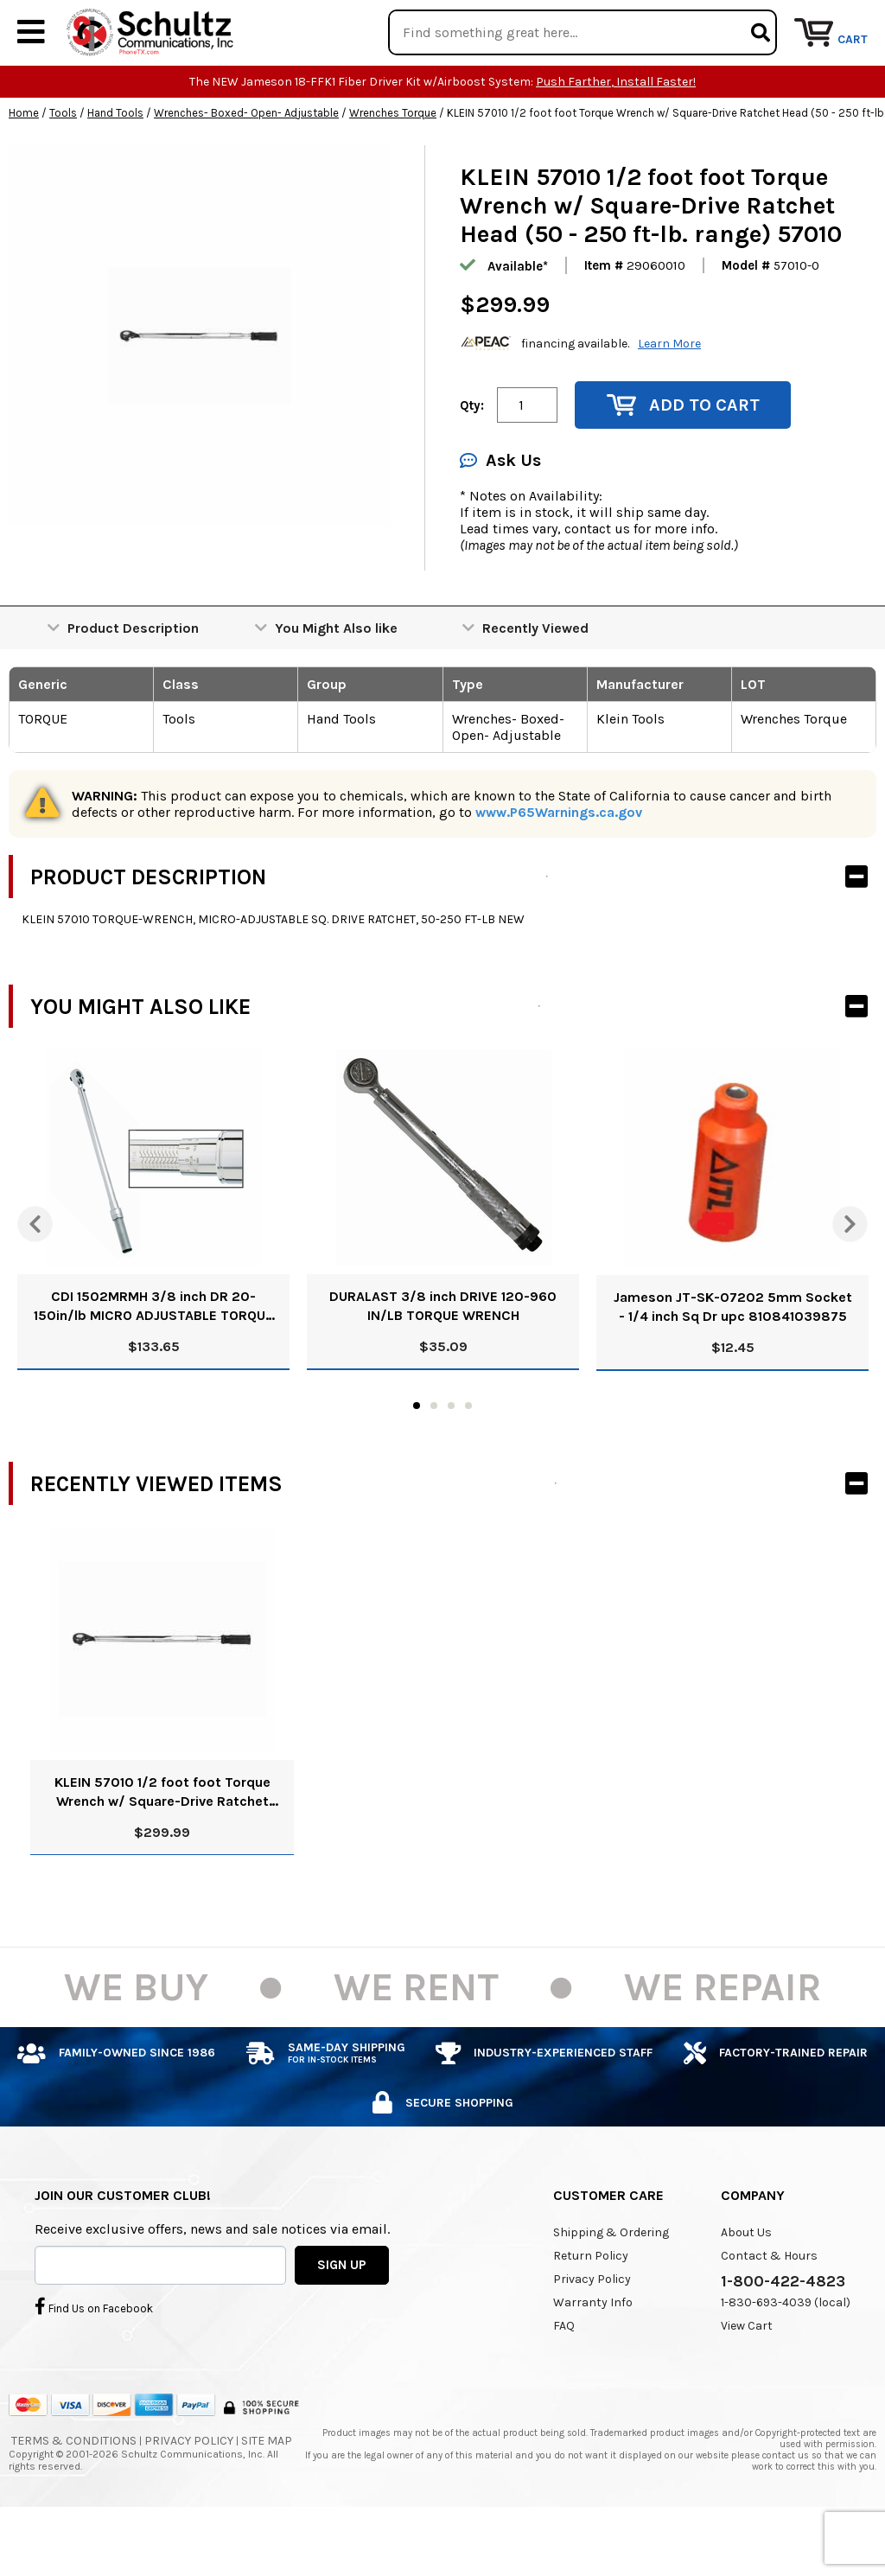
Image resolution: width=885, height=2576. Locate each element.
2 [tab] (433, 1458)
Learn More (669, 395)
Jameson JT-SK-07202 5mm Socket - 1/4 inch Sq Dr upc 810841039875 (733, 1359)
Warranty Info (593, 2355)
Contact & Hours (769, 2308)
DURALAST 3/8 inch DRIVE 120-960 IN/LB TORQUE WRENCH (443, 1358)
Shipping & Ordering (611, 2285)
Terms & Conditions (74, 2493)
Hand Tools (115, 165)
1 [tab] (416, 1458)
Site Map (266, 2493)
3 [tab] (451, 1458)
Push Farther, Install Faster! (616, 134)
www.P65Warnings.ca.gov (558, 865)
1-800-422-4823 (783, 2333)
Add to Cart (683, 458)
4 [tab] (468, 1458)
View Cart (747, 2378)
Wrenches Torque (392, 165)
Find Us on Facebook (94, 2358)
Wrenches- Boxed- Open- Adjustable (246, 165)
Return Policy (590, 2308)
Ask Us (500, 513)
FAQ (564, 2378)
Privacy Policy (592, 2331)
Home (24, 165)
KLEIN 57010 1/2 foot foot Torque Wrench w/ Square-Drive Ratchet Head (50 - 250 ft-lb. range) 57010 (162, 1845)
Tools (63, 165)
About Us (746, 2285)
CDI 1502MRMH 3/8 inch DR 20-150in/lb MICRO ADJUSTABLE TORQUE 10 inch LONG (153, 1359)
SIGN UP (341, 2316)
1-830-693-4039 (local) (785, 2355)
